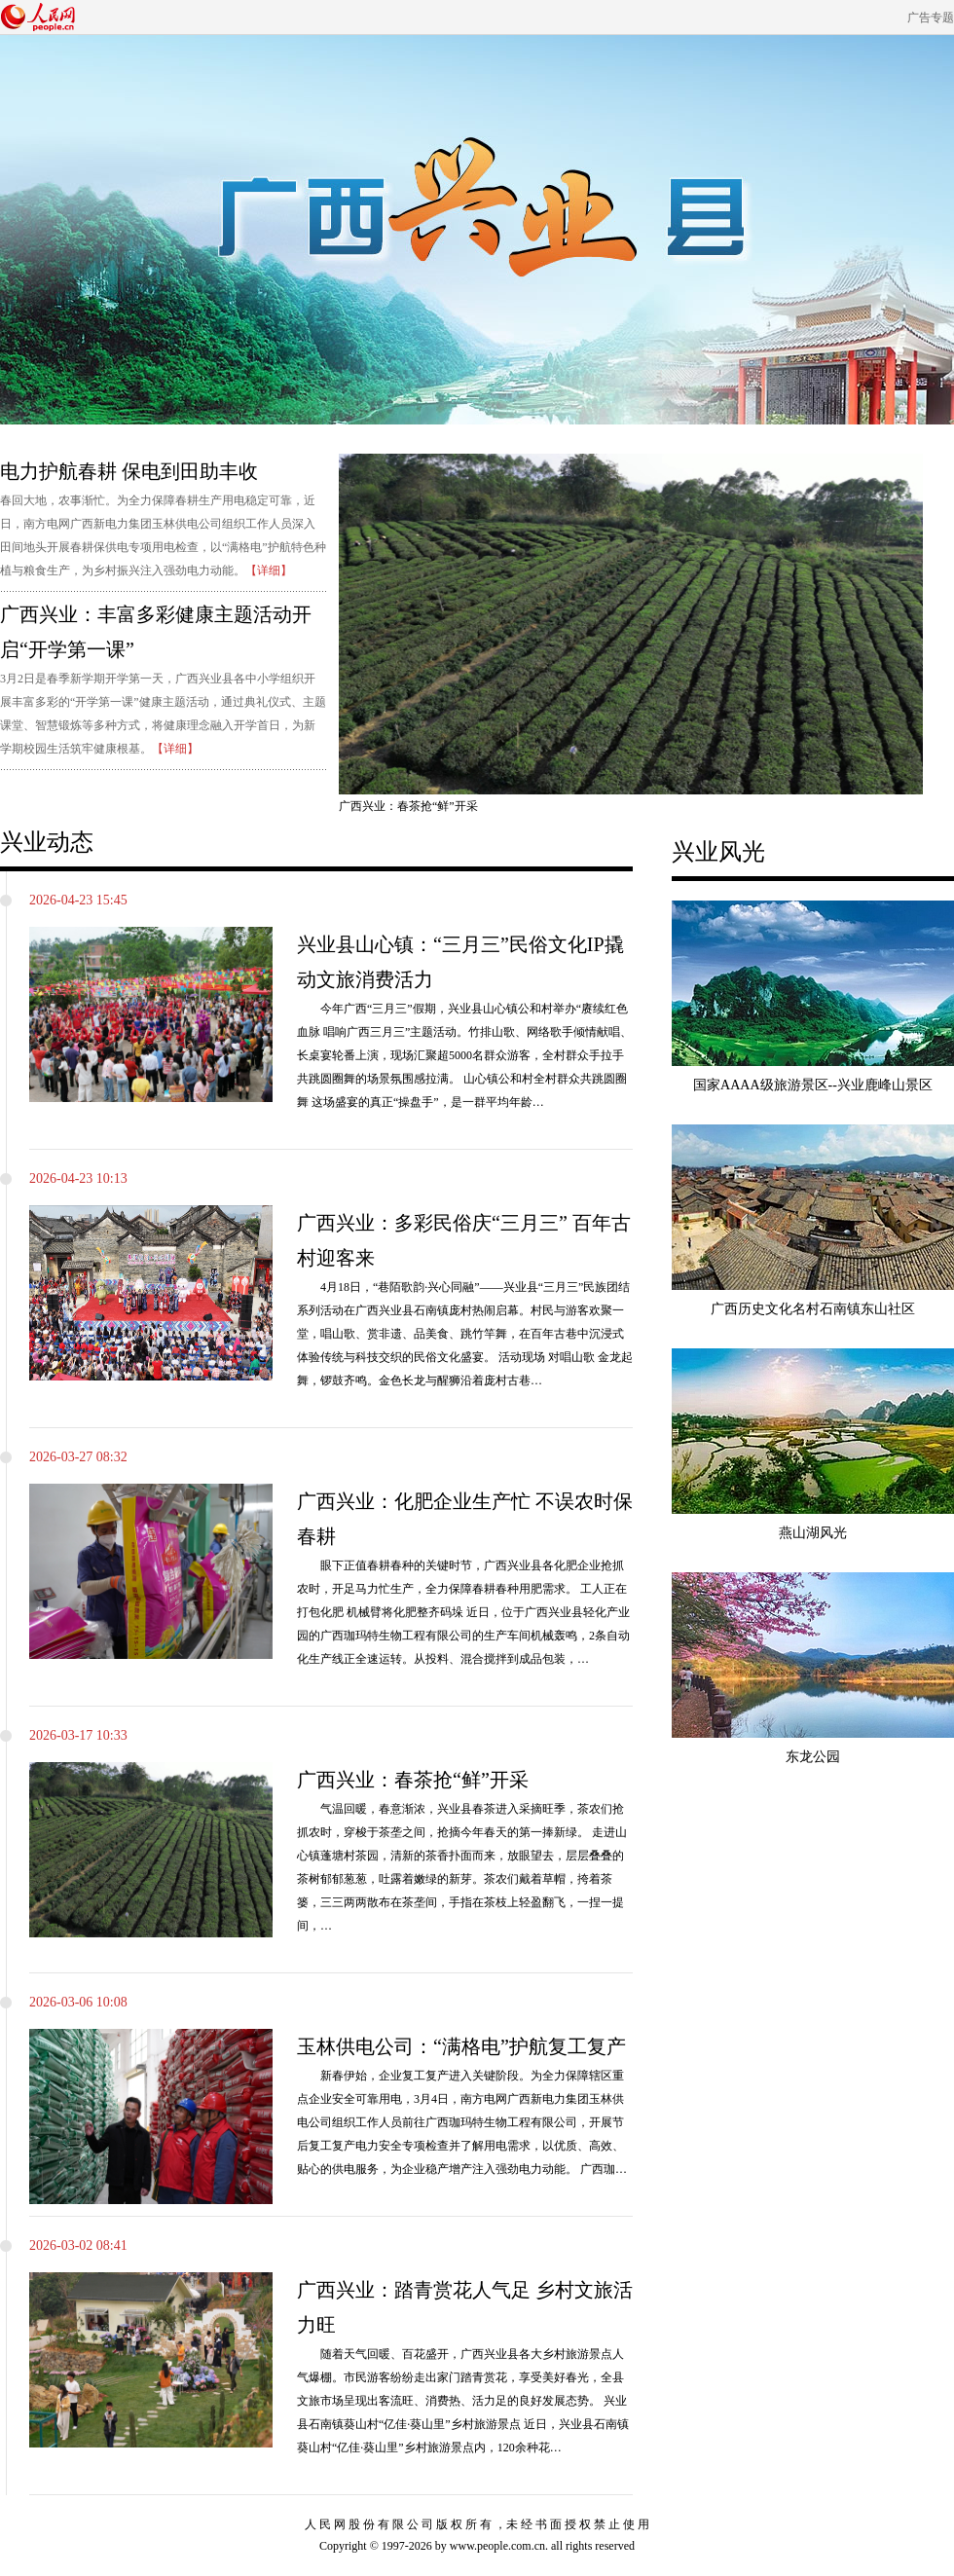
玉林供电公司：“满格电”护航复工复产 (461, 2046)
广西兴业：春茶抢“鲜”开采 (413, 1779)
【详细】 (268, 570)
